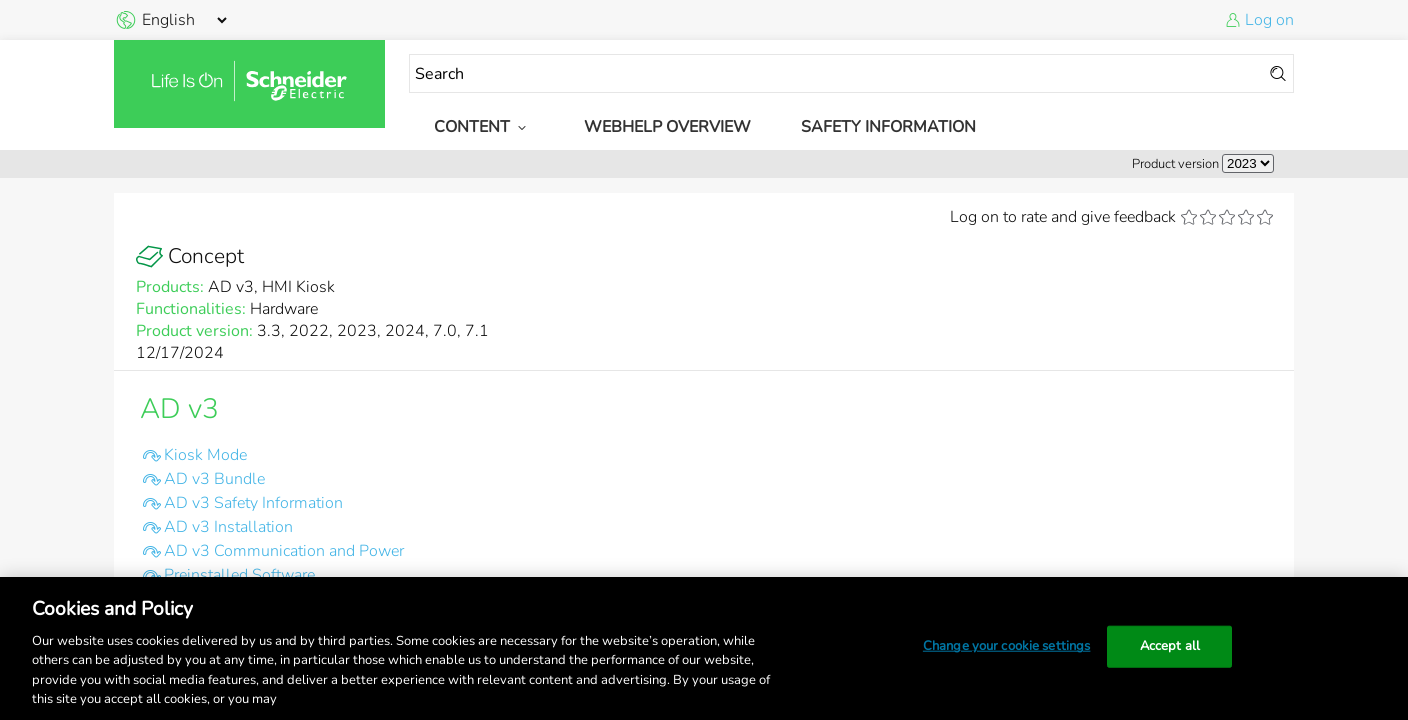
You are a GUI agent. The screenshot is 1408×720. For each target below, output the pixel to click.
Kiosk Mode (205, 455)
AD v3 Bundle (214, 479)
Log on (1269, 20)
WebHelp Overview (667, 127)
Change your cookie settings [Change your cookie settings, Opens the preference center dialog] (1007, 646)
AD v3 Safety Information (253, 503)
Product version (1175, 164)
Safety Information (888, 127)
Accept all (1170, 646)
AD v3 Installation (228, 527)
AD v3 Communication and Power (284, 551)
